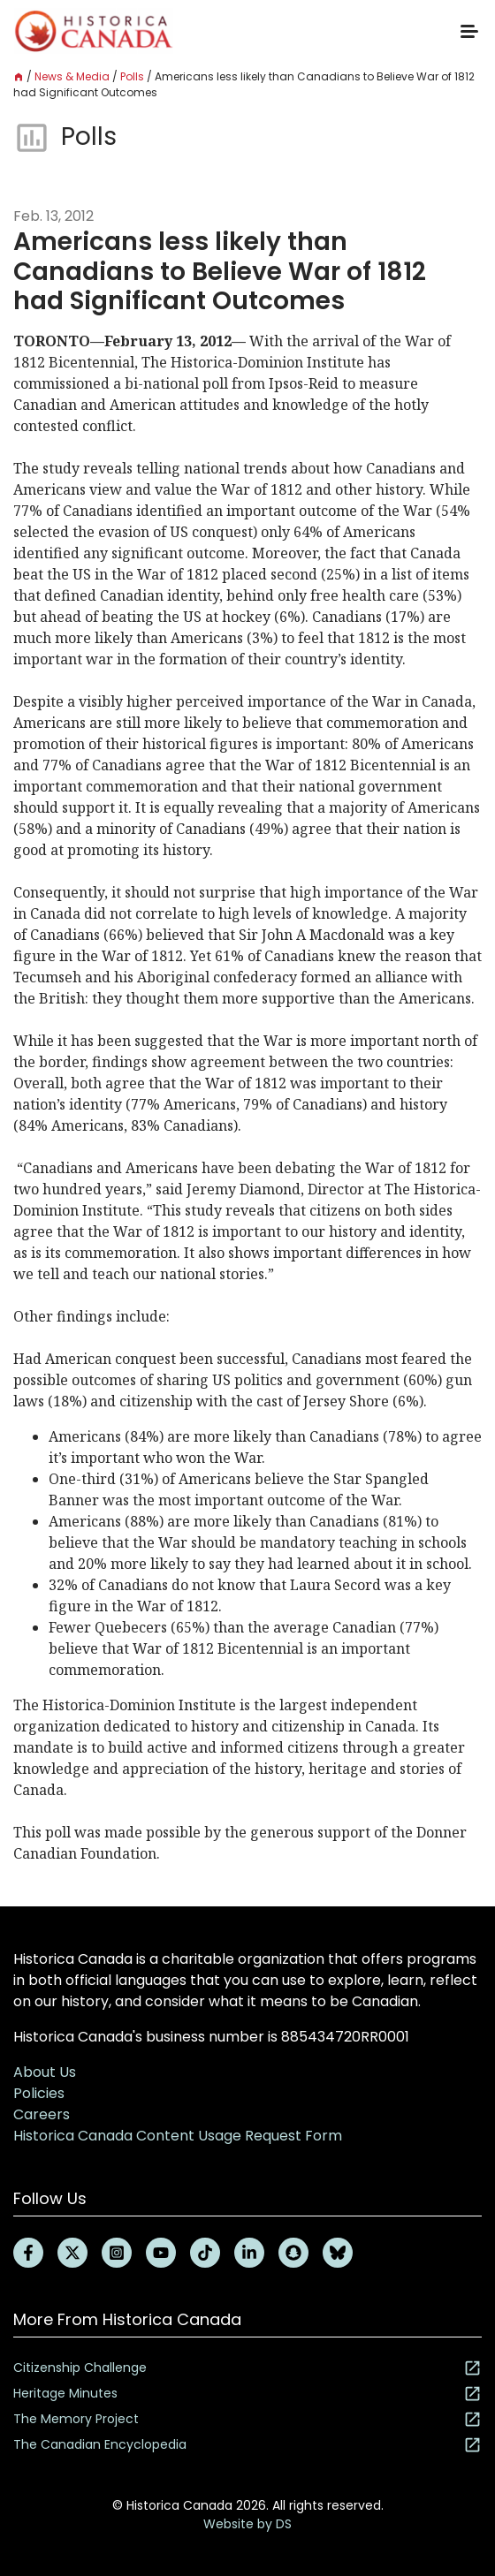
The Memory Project (247, 2419)
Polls (132, 76)
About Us (44, 2072)
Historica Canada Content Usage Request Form (177, 2135)
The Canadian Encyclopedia (247, 2445)
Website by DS (247, 2524)
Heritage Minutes (247, 2393)
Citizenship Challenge (247, 2368)
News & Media (72, 76)
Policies (39, 2093)
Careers (41, 2114)
